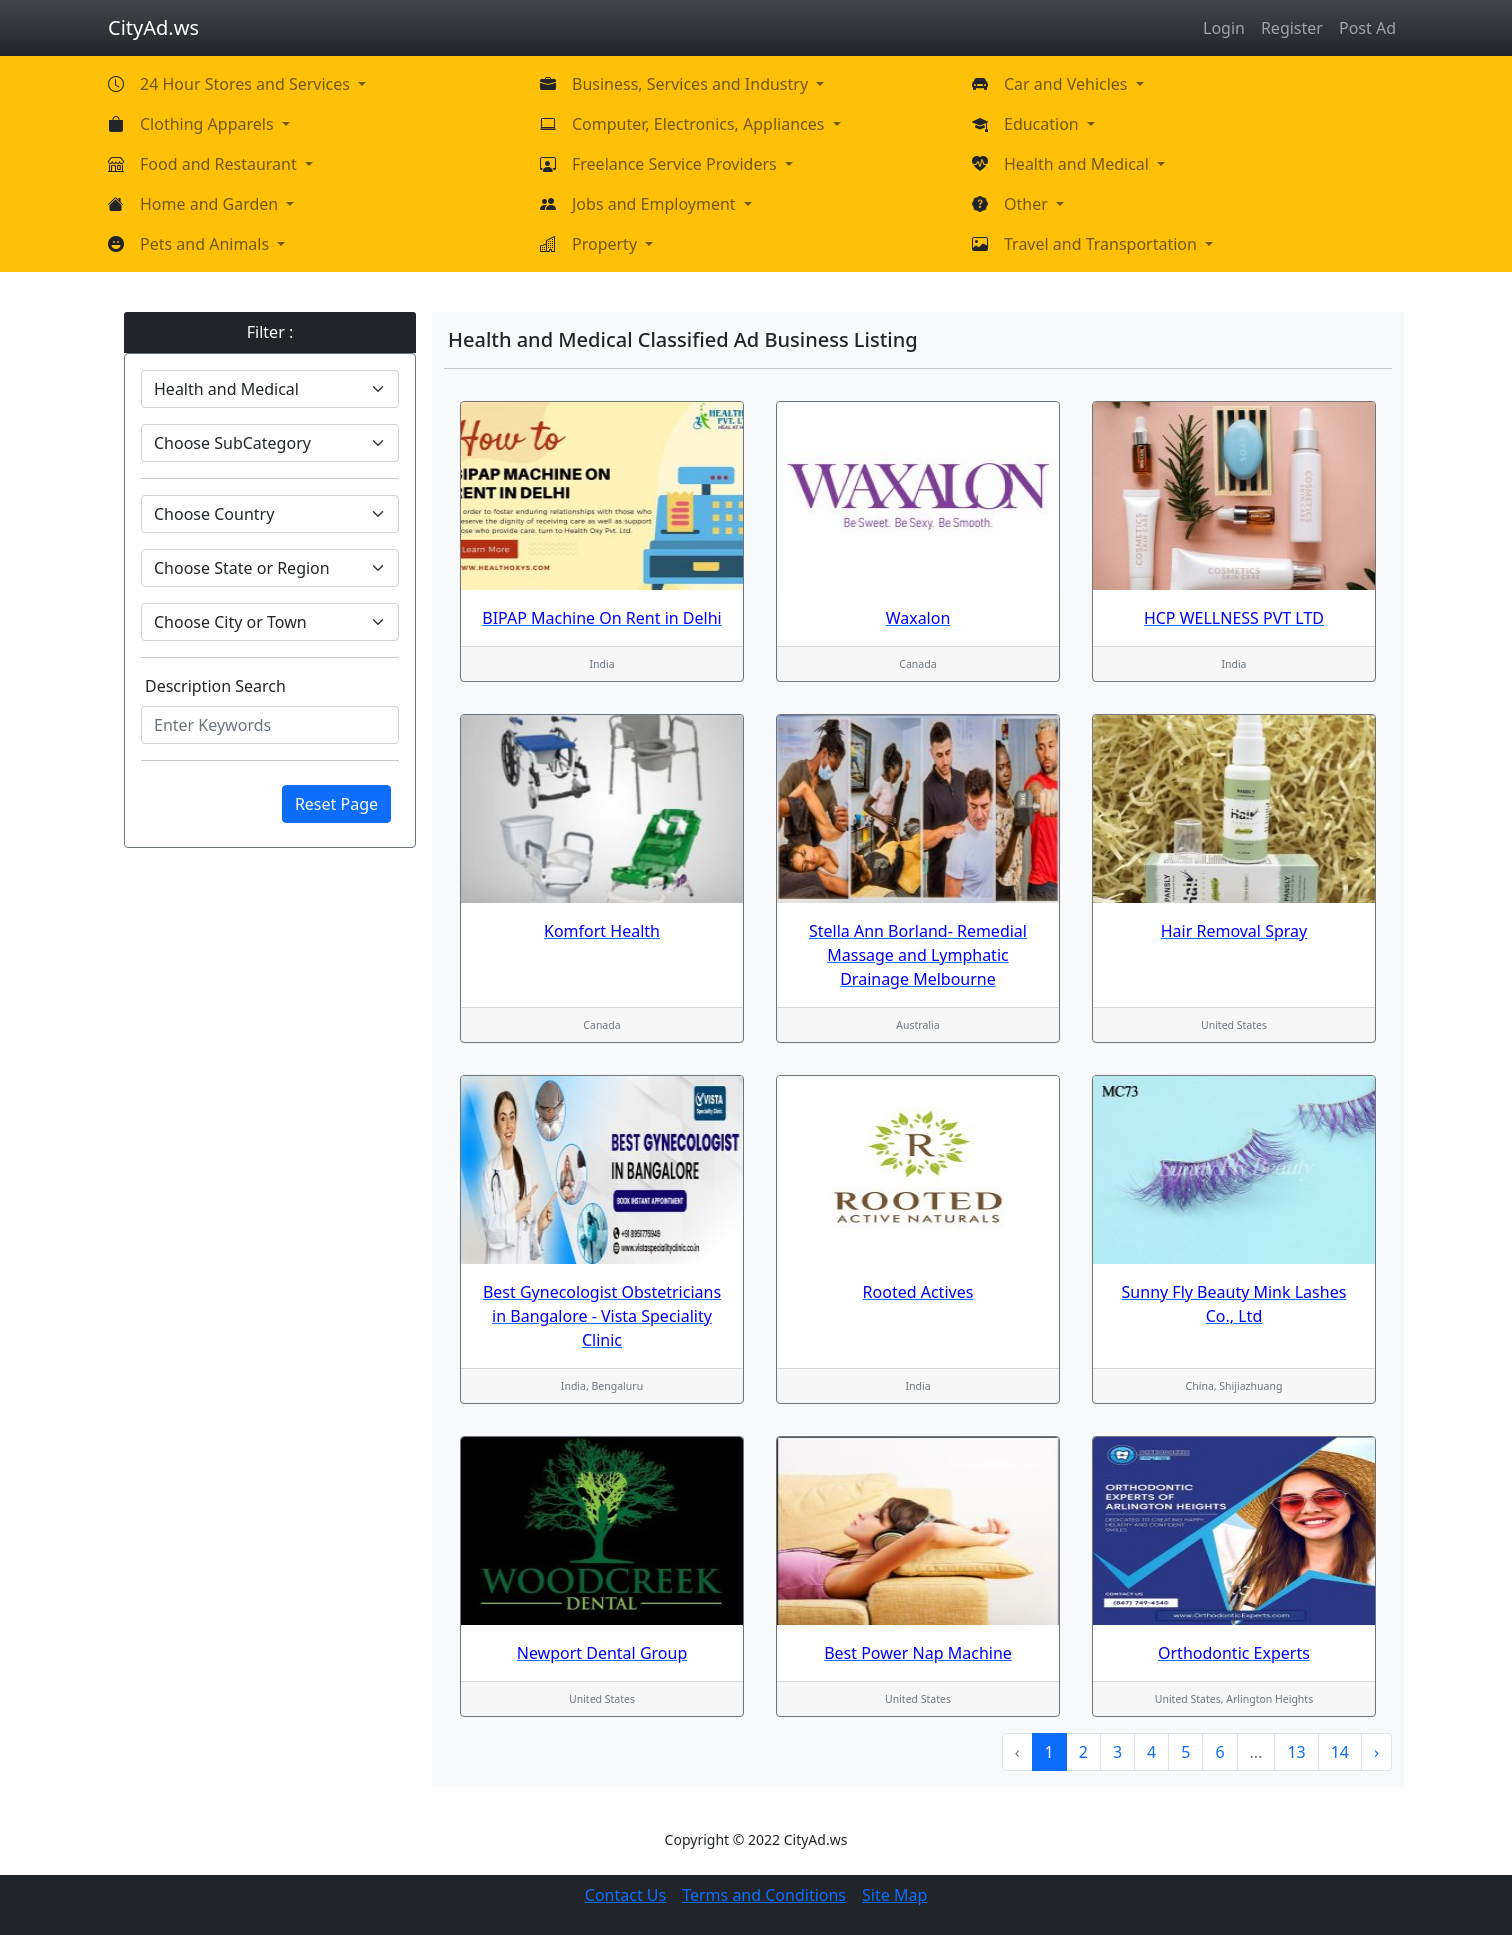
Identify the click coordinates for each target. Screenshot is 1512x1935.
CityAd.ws (153, 27)
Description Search (215, 686)
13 (1296, 1752)
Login (1224, 28)
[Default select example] (270, 389)
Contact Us (625, 1895)
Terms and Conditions (764, 1895)
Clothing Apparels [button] (209, 124)
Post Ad (1367, 28)
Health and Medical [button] (1078, 164)
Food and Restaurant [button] (220, 164)
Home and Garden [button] (211, 204)
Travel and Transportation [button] (1102, 244)
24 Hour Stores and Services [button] (247, 84)
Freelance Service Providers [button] (676, 164)
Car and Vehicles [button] (1068, 84)
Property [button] (606, 244)
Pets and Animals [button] (206, 244)
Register (1292, 28)
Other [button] (1028, 204)
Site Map (894, 1895)
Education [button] (1043, 124)
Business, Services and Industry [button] (692, 84)
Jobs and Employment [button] (656, 204)
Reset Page (336, 804)
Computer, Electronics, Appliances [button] (700, 124)
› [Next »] (1376, 1752)
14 (1340, 1752)
